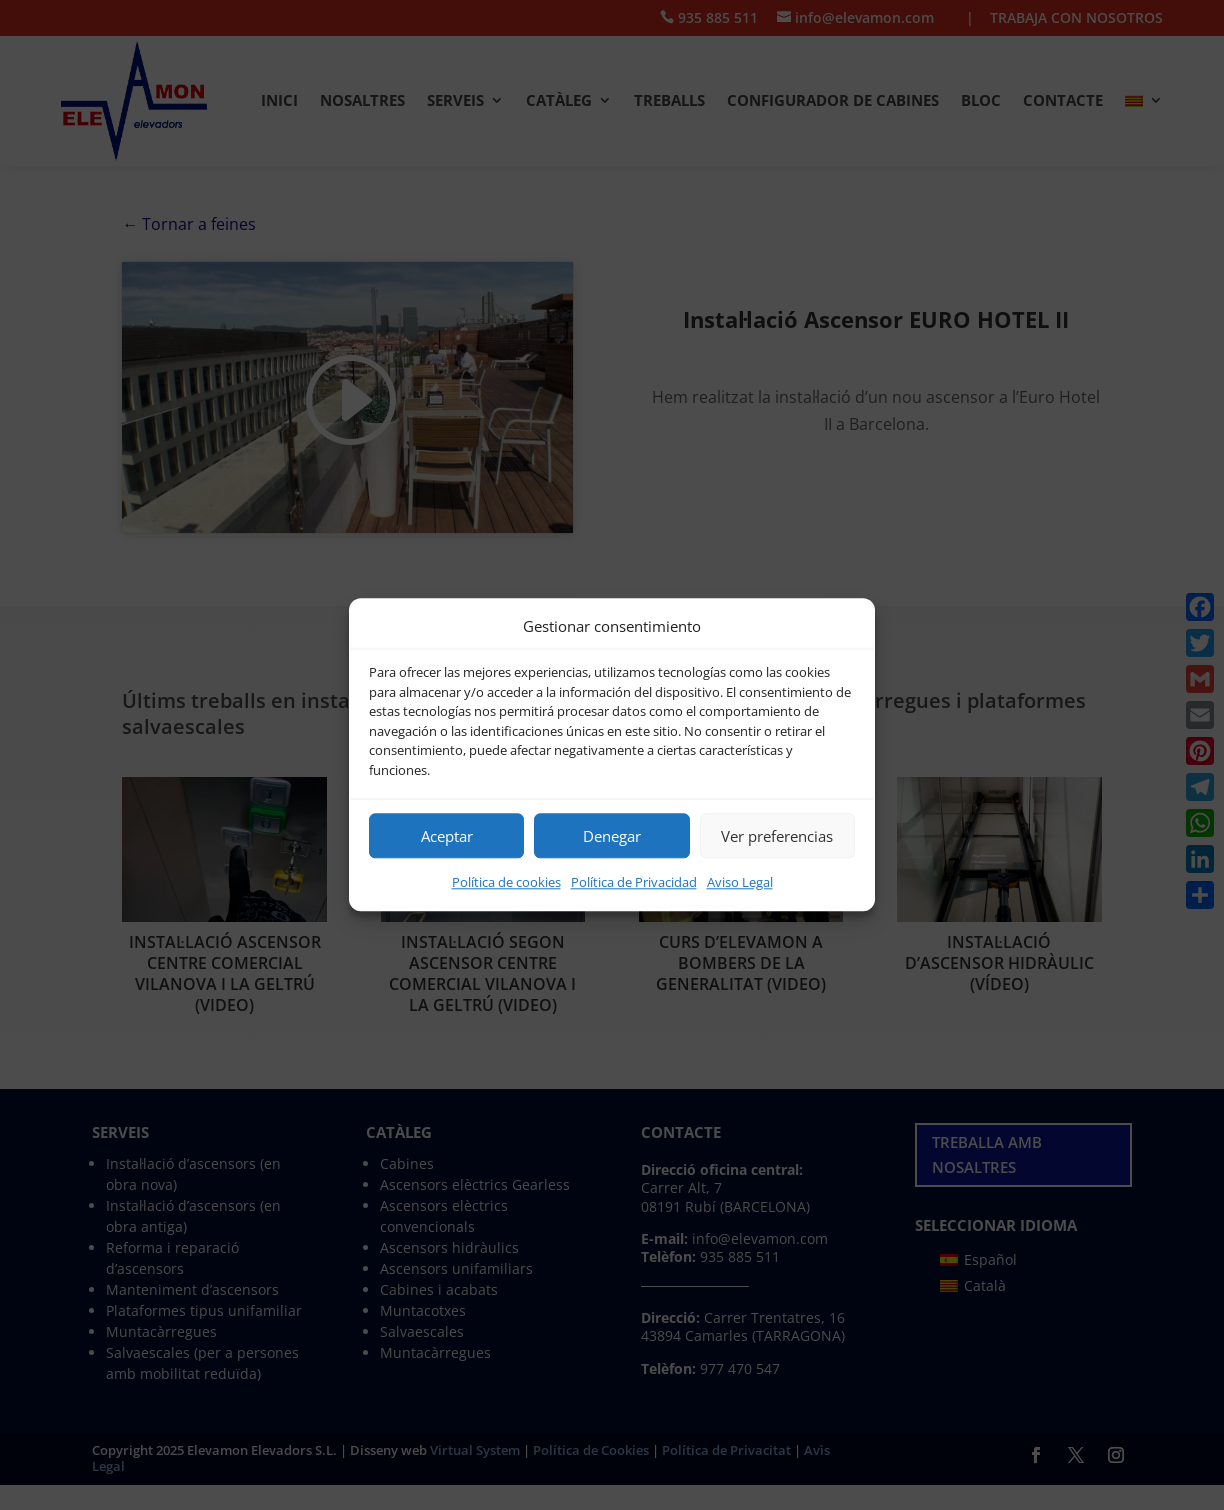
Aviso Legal (740, 883)
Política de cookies (506, 883)
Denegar (612, 836)
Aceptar (447, 836)
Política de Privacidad (634, 883)
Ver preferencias (777, 836)
